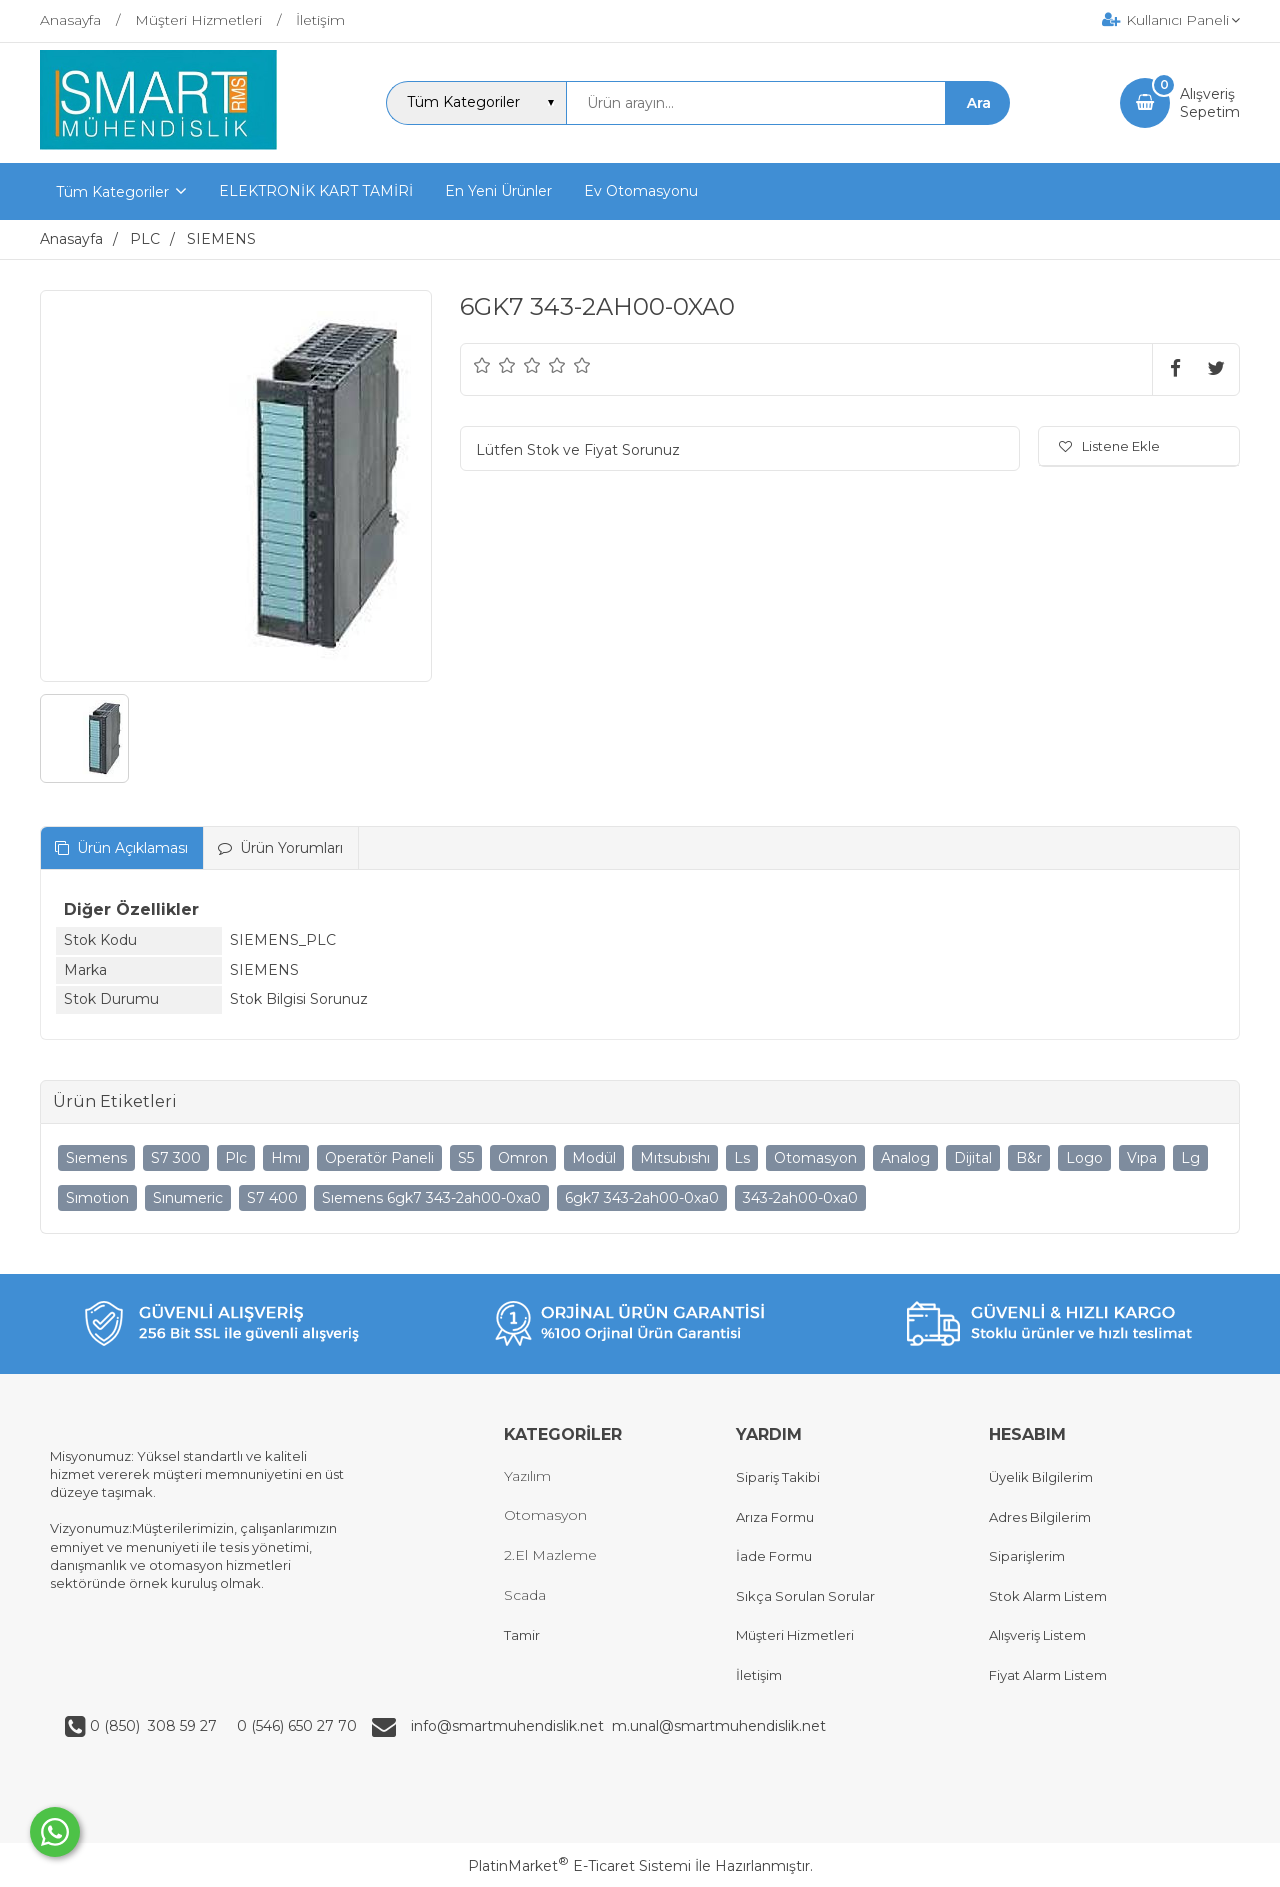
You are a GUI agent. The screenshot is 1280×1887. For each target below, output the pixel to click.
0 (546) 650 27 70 (295, 1726)
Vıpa (1142, 1158)
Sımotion (97, 1198)
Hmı (286, 1158)
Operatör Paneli (379, 1158)
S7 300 (176, 1158)
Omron (523, 1158)
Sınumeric (188, 1198)
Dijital (973, 1158)
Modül (594, 1158)
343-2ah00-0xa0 (800, 1198)
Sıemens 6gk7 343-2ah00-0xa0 (431, 1198)
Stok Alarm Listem (1048, 1596)
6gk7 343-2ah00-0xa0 (642, 1198)
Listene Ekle (1109, 446)
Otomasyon (815, 1158)
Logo (1084, 1158)
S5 (466, 1158)
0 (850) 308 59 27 (155, 1726)
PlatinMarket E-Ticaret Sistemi (579, 1866)
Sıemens (96, 1158)
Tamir (522, 1635)
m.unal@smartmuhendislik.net (719, 1726)
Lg (1190, 1158)
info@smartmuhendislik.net (511, 1726)
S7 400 (272, 1198)
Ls (742, 1158)
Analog (905, 1158)
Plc (236, 1158)
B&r (1029, 1158)
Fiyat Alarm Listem (1048, 1675)
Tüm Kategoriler (112, 192)
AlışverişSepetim (1210, 103)
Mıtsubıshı (675, 1158)
